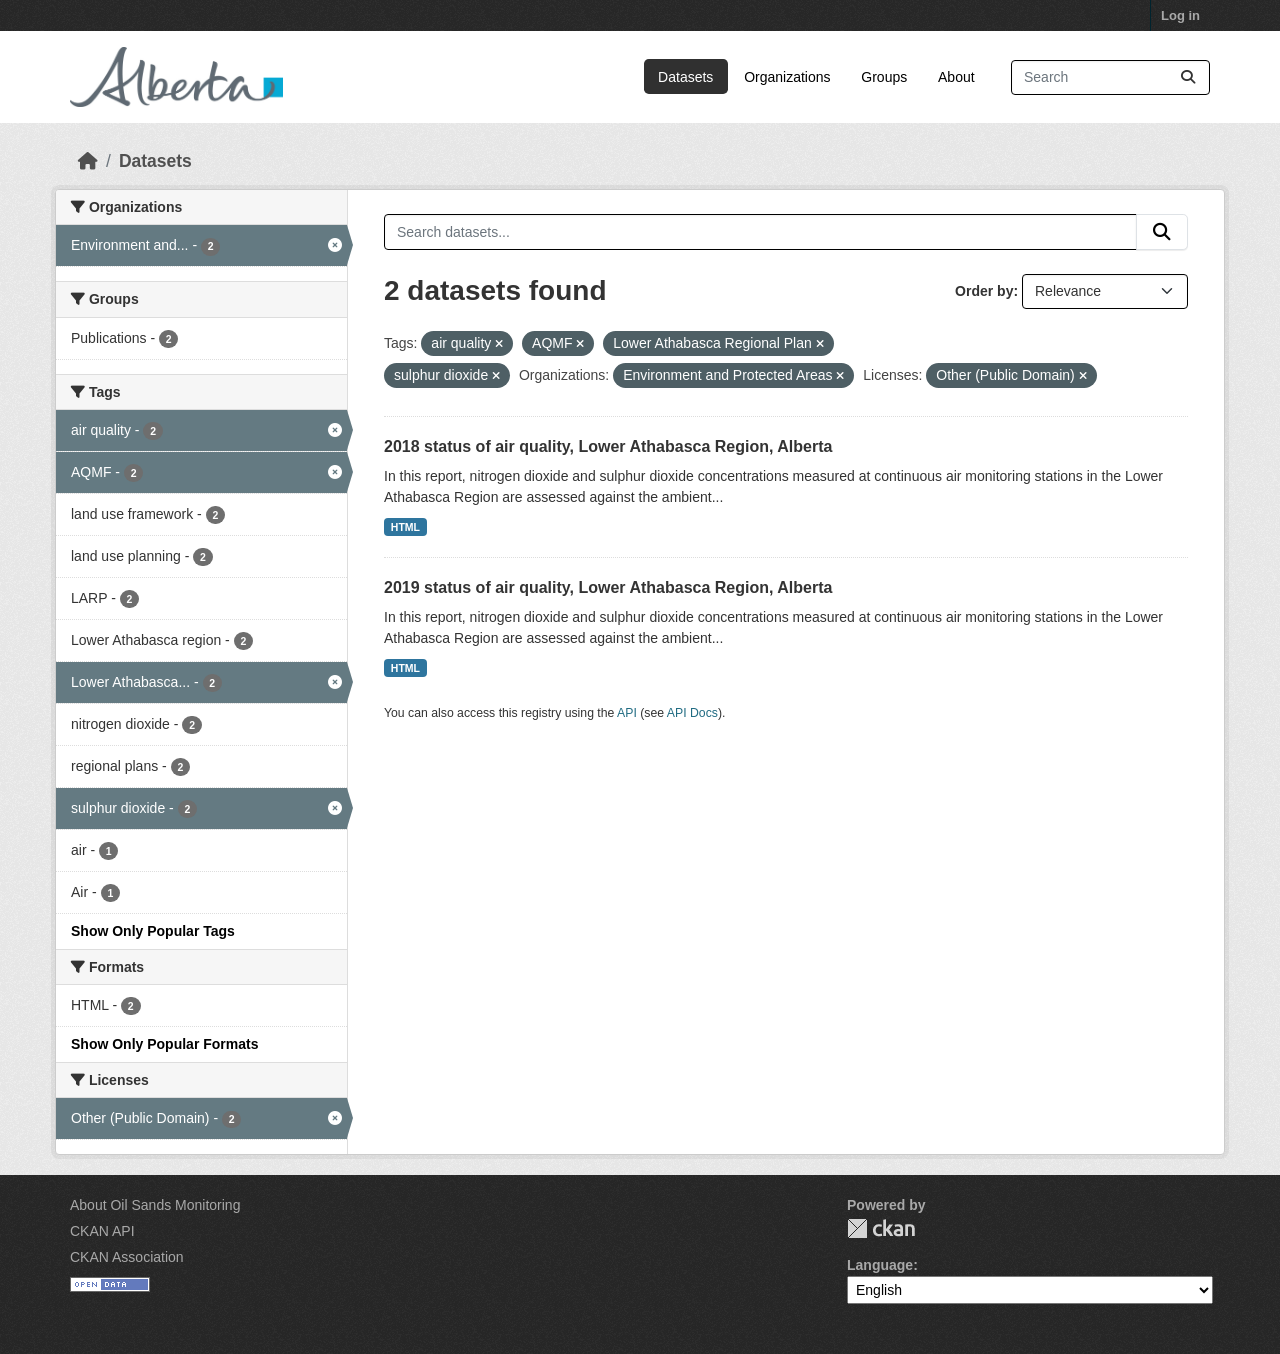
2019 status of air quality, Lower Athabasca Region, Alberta (608, 587)
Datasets (685, 77)
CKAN (881, 1228)
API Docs (692, 713)
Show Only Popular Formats (164, 1044)
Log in (1180, 15)
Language (880, 1265)
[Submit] (1188, 77)
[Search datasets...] (1110, 77)
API (627, 713)
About (956, 77)
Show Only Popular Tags (153, 931)
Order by (984, 291)
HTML (405, 527)
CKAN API (102, 1231)
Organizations (787, 77)
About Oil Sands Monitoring (155, 1205)
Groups (884, 77)
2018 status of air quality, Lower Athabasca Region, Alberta (608, 446)
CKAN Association (127, 1257)
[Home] (88, 161)
